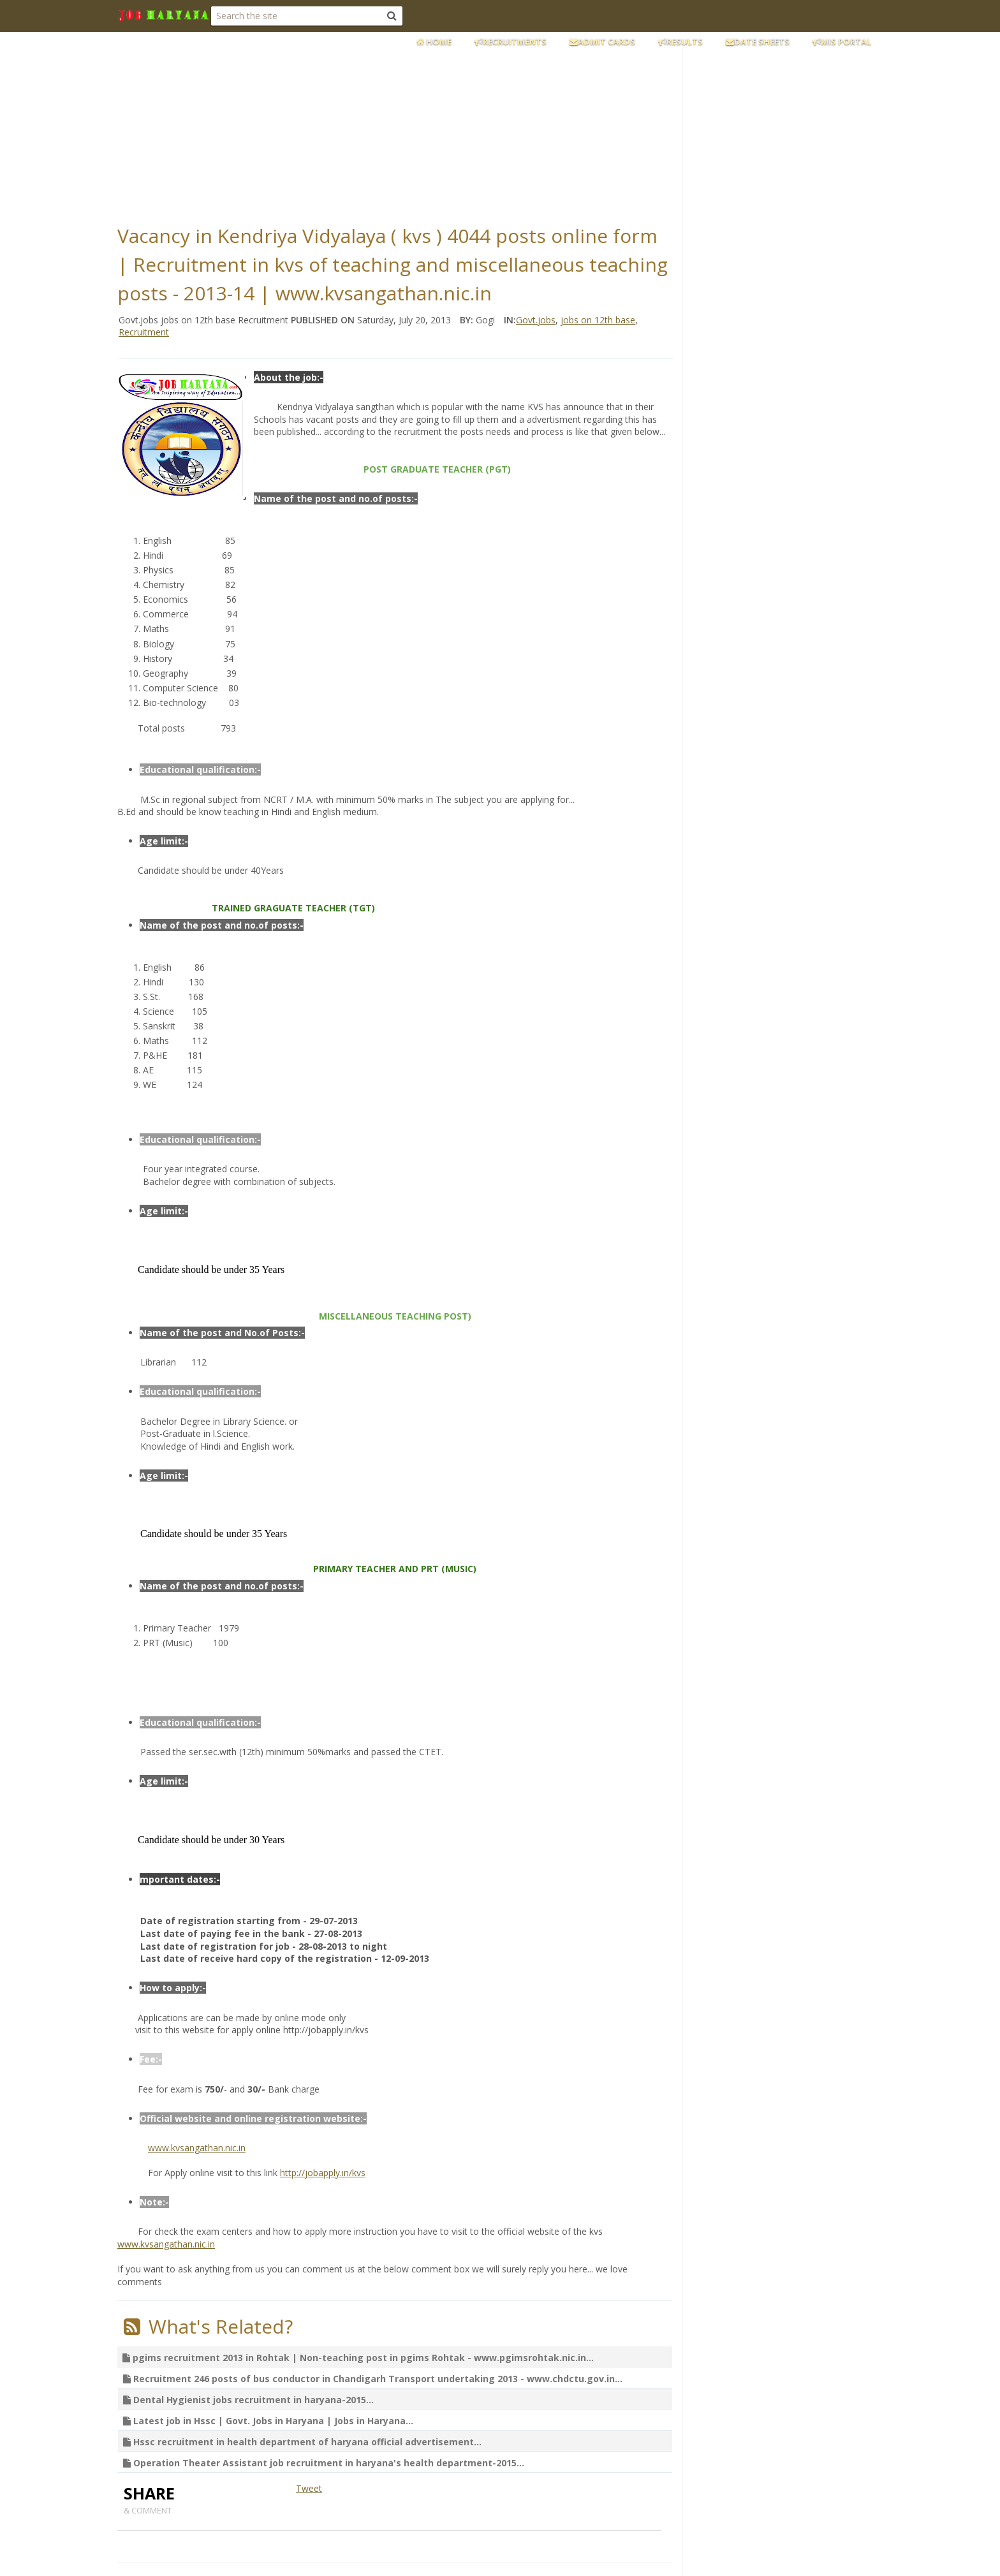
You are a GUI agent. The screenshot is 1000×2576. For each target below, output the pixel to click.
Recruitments (510, 41)
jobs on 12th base (598, 320)
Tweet (309, 2488)
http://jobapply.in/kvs (322, 2173)
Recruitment (144, 332)
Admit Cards (602, 41)
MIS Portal (841, 41)
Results (680, 41)
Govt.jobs (535, 320)
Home (434, 41)
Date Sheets (758, 41)
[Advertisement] (426, 124)
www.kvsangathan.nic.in (197, 2148)
